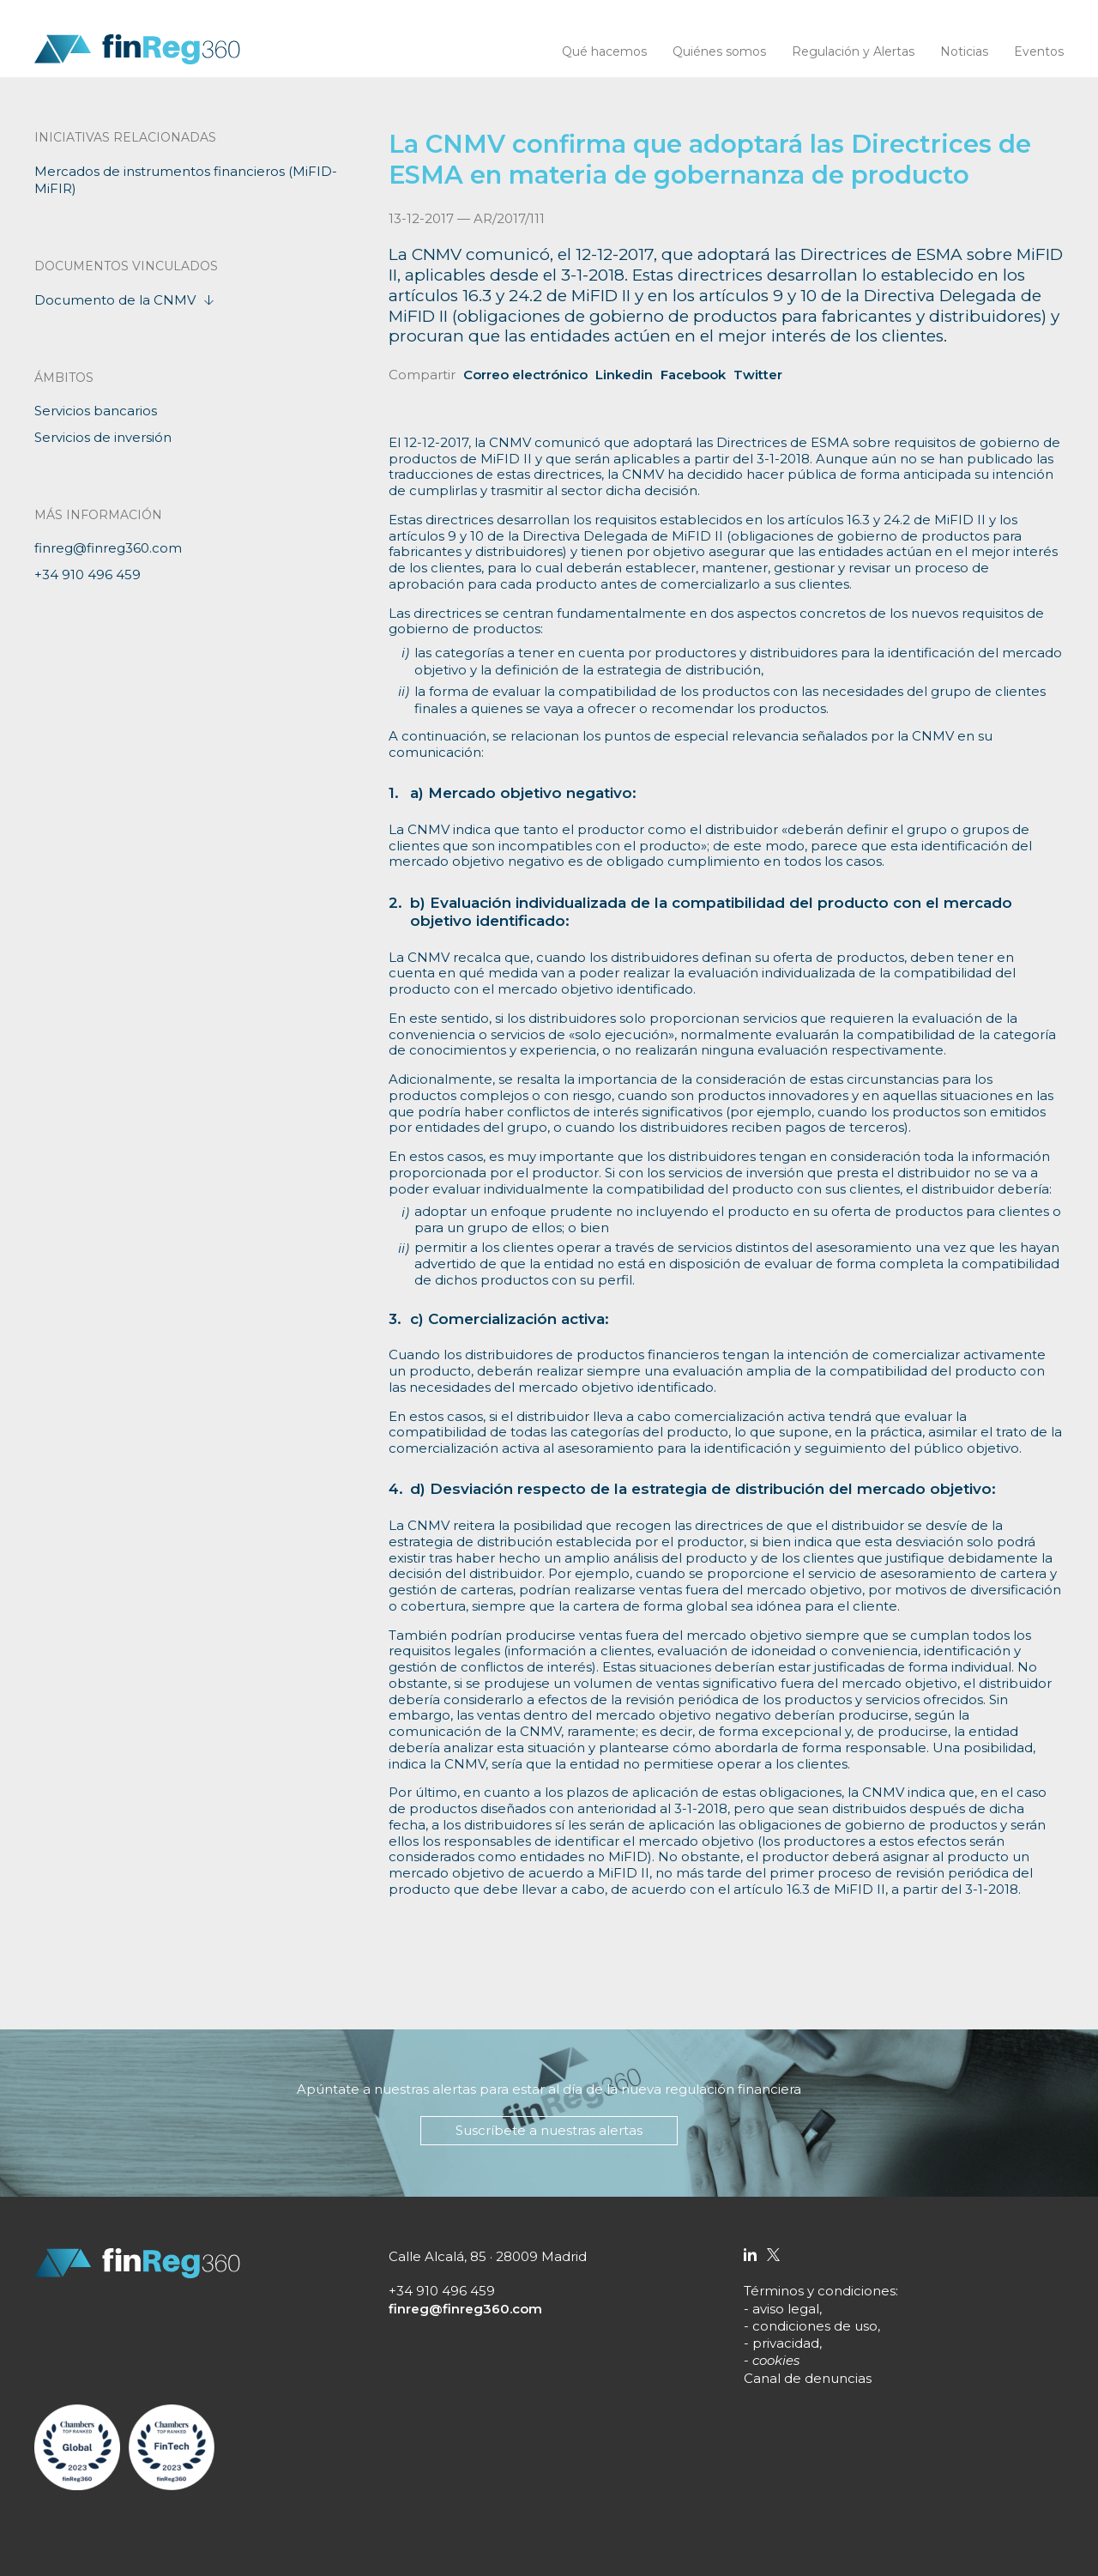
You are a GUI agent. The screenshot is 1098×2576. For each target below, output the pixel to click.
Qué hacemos (604, 51)
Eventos (1039, 51)
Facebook (693, 374)
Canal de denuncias (808, 2378)
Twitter (757, 374)
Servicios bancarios (95, 410)
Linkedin (624, 374)
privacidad (785, 2343)
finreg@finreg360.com (108, 548)
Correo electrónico (525, 374)
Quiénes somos (719, 51)
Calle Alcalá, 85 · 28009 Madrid (488, 2256)
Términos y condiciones (820, 2291)
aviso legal (785, 2309)
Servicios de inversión (103, 437)
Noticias (964, 51)
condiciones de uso (815, 2326)
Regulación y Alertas (853, 51)
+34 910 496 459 (87, 574)
